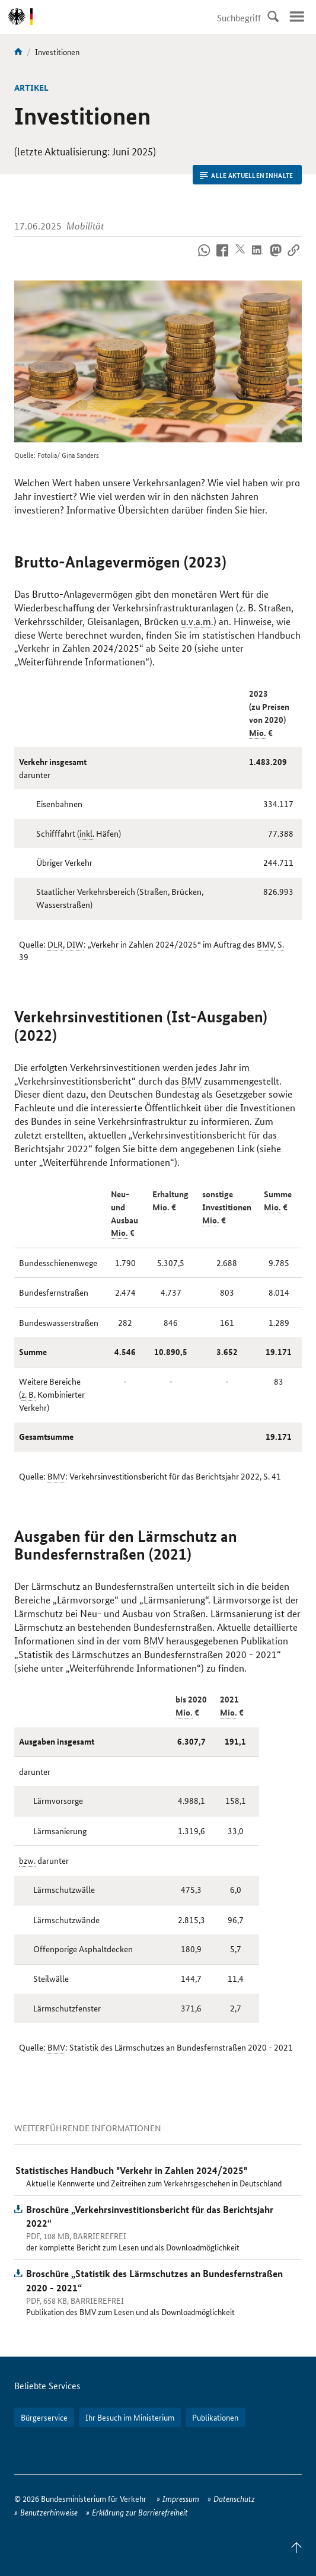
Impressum (180, 2498)
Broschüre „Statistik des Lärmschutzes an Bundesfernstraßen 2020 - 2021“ (154, 2280)
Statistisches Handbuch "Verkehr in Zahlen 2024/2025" (131, 2170)
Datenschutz (234, 2498)
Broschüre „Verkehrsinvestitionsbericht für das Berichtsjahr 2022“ (149, 2216)
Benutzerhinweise (49, 2512)
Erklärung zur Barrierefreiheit (140, 2512)
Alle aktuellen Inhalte (246, 175)
